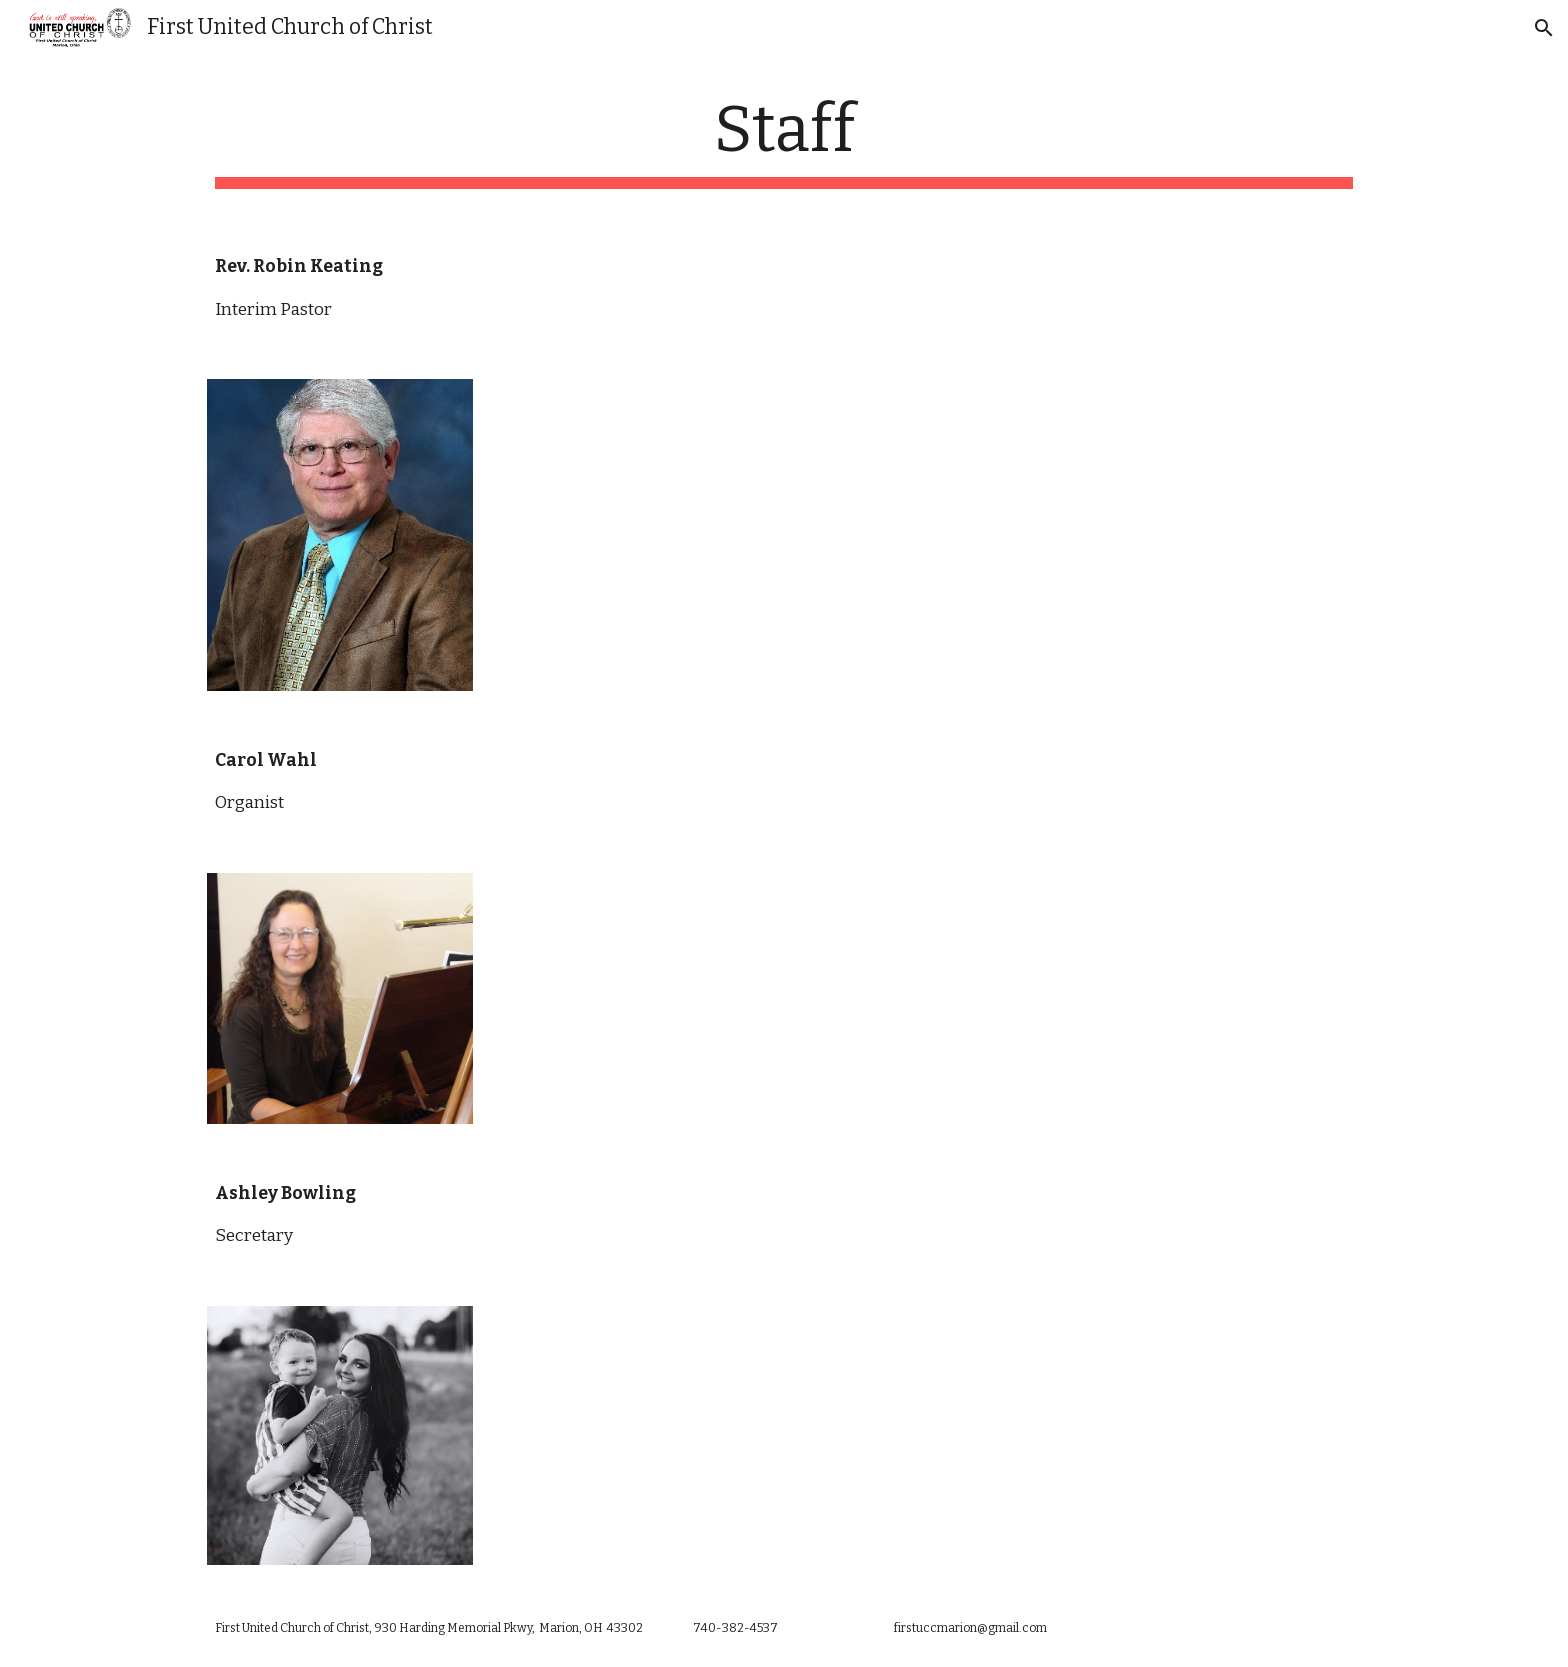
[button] (1544, 28)
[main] (784, 140)
